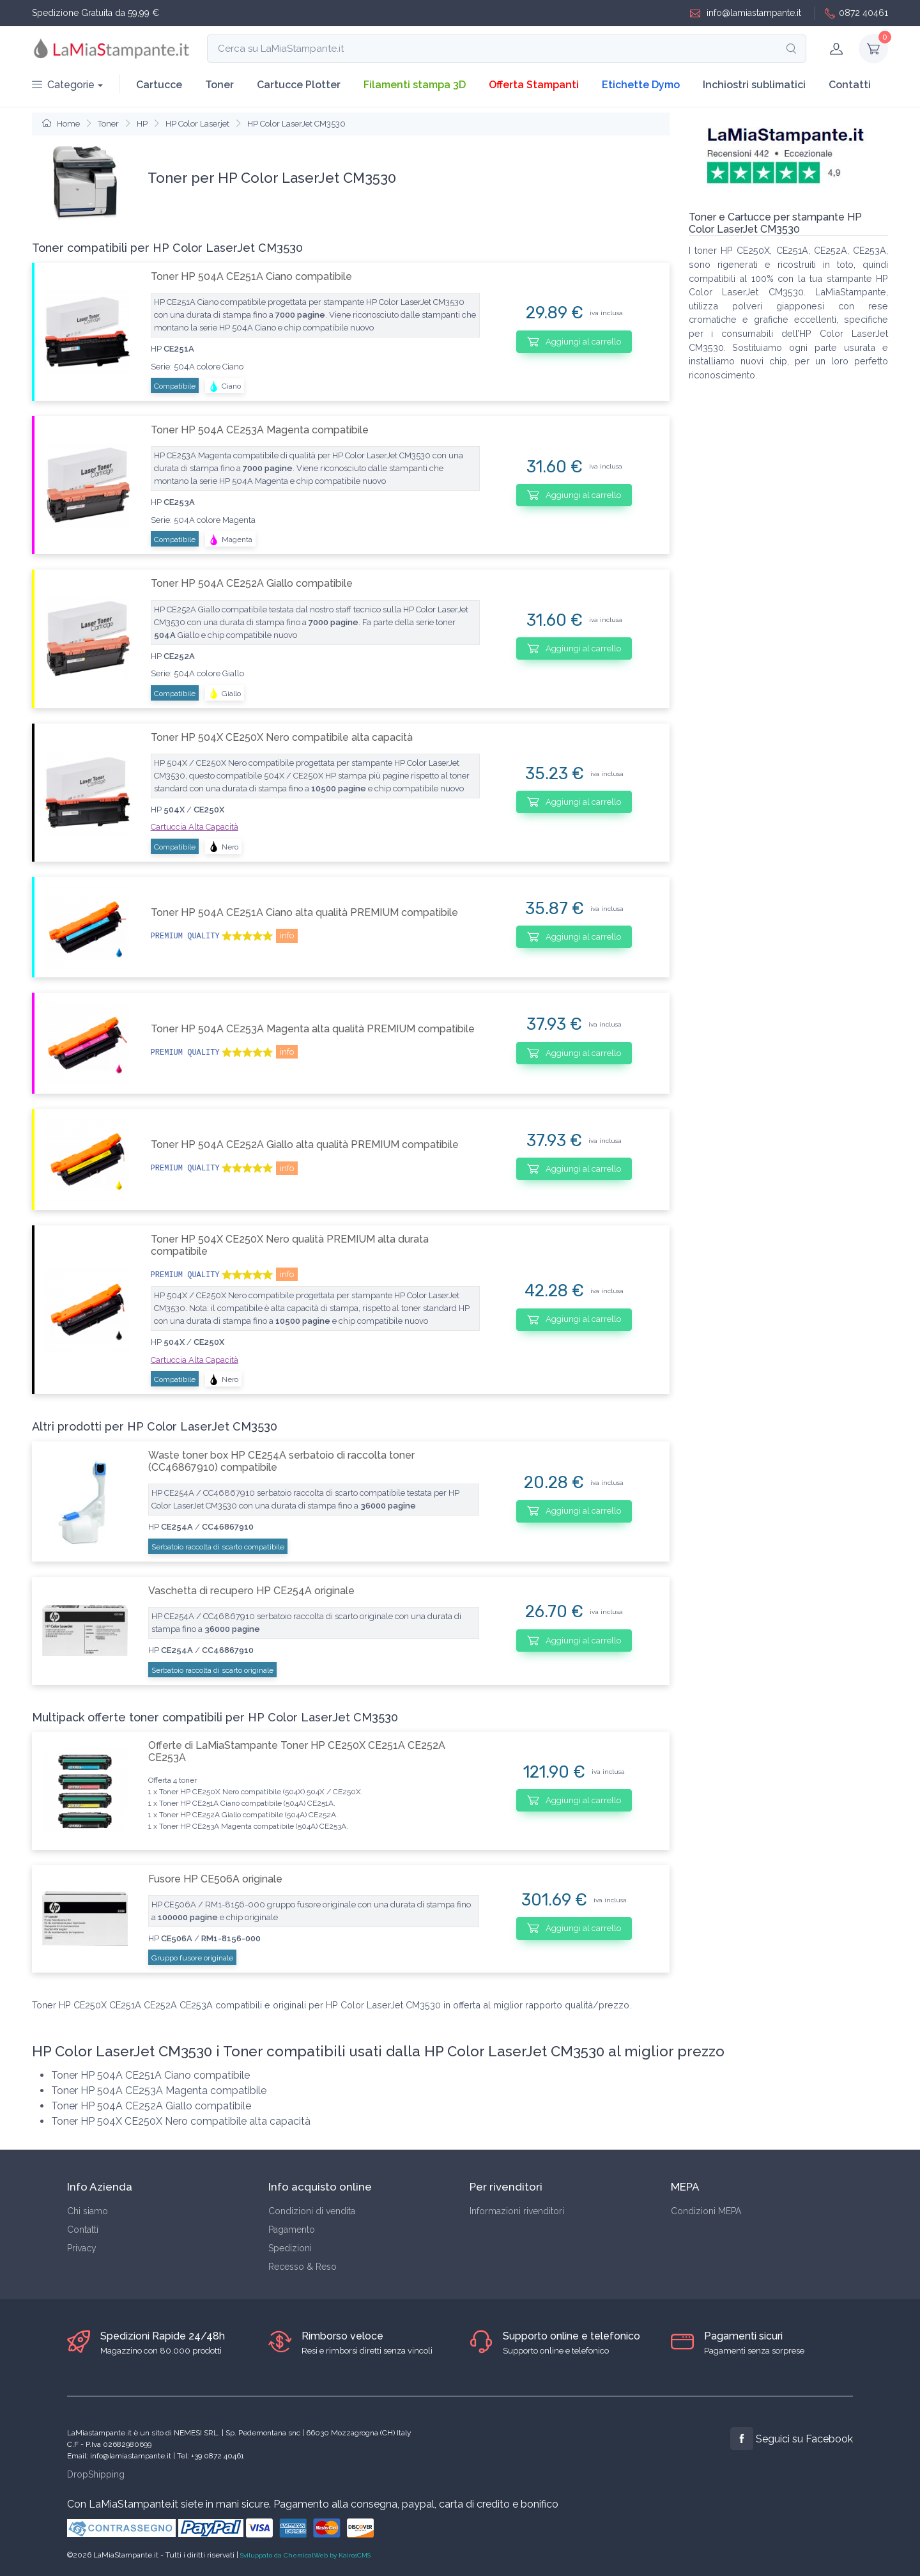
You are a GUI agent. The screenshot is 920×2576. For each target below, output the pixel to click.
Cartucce (159, 85)
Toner (219, 85)
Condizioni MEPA (706, 2211)
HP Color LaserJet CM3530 (296, 123)
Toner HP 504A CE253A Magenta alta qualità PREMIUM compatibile (313, 1029)
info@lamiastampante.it (745, 13)
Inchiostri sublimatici (754, 85)
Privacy (81, 2248)
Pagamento (291, 2229)
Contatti (850, 85)
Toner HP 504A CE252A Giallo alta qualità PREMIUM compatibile (305, 1144)
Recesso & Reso (302, 2267)
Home (61, 123)
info (287, 935)
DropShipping (96, 2474)
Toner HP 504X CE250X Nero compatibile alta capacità (282, 737)
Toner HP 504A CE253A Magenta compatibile (260, 430)
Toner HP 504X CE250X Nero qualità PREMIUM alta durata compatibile (290, 1245)
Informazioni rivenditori (517, 2211)
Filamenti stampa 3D (415, 85)
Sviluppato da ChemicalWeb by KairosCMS (305, 2555)
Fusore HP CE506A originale (215, 1879)
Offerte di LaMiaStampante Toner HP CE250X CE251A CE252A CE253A (296, 1751)
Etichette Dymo (641, 85)
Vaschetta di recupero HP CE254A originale (251, 1591)
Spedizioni (290, 2248)
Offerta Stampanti (534, 85)
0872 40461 (856, 13)
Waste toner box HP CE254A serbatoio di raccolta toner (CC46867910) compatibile (281, 1461)
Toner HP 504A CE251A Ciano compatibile (251, 276)
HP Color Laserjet (197, 123)
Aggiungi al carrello (574, 341)
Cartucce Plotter (299, 85)
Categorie (63, 85)
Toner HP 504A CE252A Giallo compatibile (252, 583)
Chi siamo (87, 2211)
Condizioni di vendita (311, 2211)
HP (142, 123)
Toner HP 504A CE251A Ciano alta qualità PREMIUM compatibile (304, 912)
